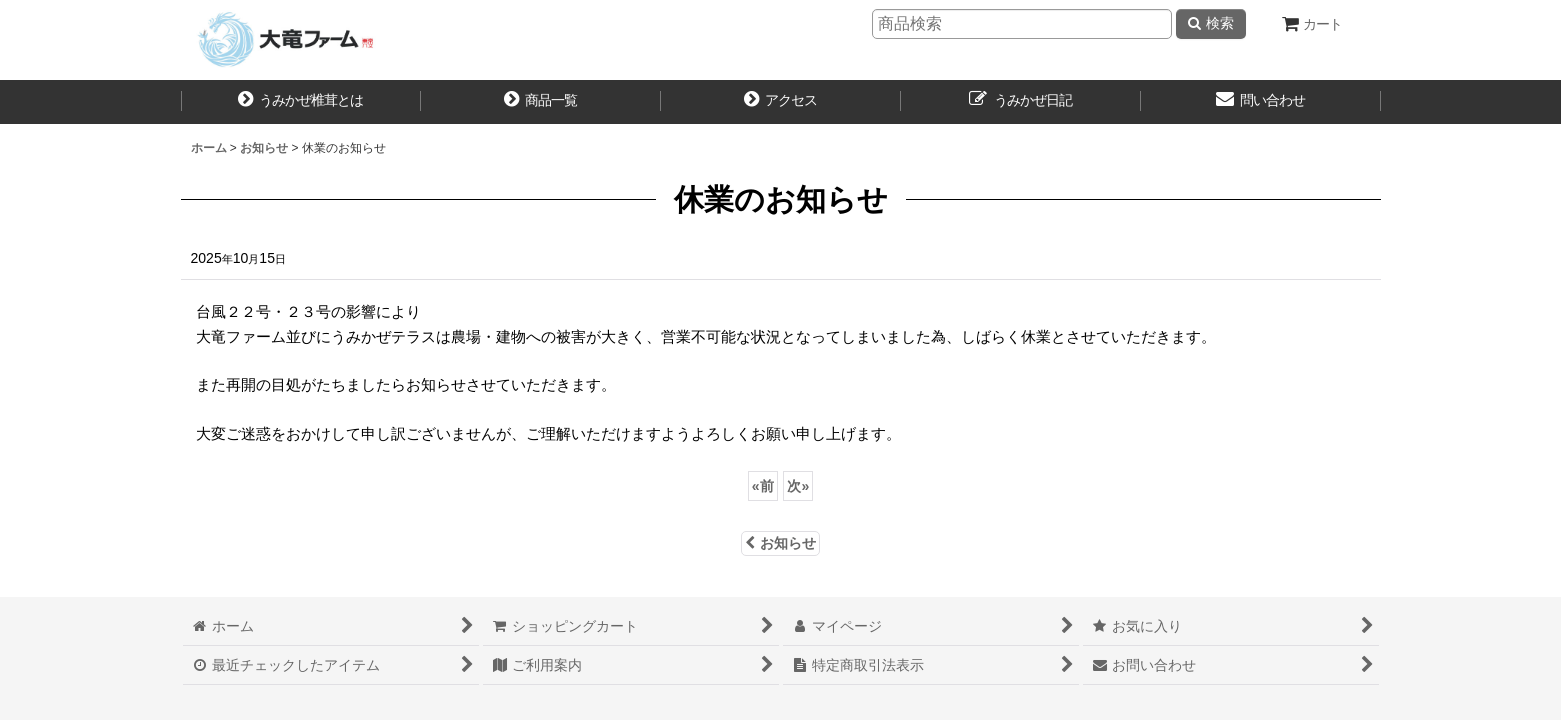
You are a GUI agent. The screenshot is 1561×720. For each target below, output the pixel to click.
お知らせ (780, 543)
